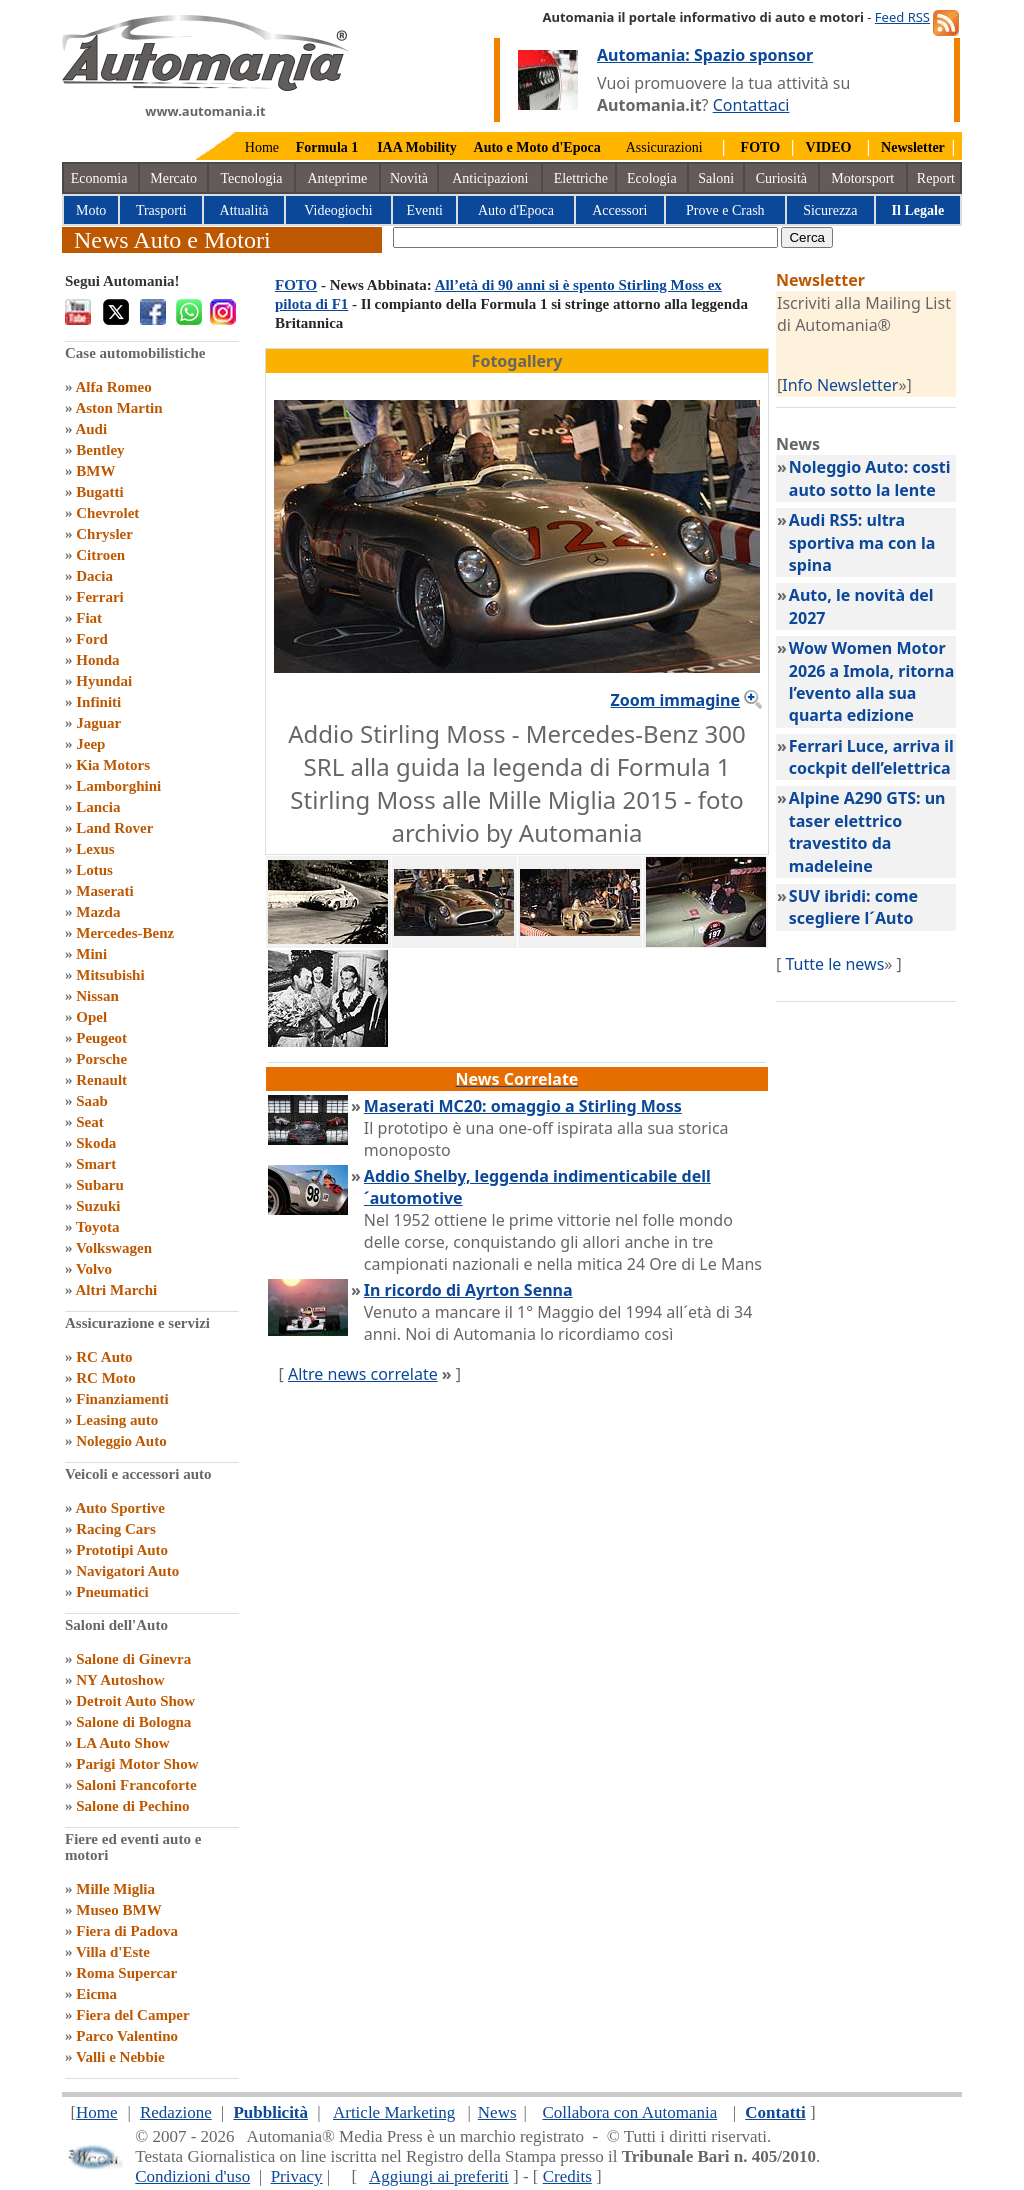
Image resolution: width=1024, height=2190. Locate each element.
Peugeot (101, 1038)
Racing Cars (116, 1529)
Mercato (173, 178)
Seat (90, 1122)
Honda (97, 660)
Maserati (104, 891)
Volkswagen (114, 1248)
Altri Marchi (116, 1290)
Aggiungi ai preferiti (439, 2176)
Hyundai (104, 681)
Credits (567, 2176)
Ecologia (652, 178)
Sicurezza (830, 210)
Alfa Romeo (113, 387)
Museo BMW (118, 1910)
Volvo (94, 1269)
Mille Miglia (115, 1889)
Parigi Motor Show (137, 1764)
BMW (95, 471)
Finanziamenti (122, 1399)
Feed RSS (902, 17)
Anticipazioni (490, 178)
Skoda (96, 1143)
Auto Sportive (120, 1508)
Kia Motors (113, 765)
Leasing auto (117, 1420)
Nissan (97, 996)
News (497, 2112)
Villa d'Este (113, 1952)
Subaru (100, 1185)
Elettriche (581, 178)
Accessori (619, 210)
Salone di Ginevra (133, 1659)
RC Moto (106, 1378)
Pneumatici (112, 1592)
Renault (101, 1080)
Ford (92, 639)
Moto (91, 210)
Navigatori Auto (127, 1571)
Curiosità (781, 178)
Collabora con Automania (630, 2112)
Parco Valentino (127, 2036)
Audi (91, 429)
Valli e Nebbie (120, 2057)
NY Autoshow (120, 1680)
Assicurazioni (664, 147)
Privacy (297, 2176)
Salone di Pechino (132, 1806)
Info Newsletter (840, 385)
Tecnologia (252, 178)
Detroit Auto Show (135, 1701)
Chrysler (104, 534)
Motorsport (862, 178)
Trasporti (161, 210)
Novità (409, 178)
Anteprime (337, 178)
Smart (96, 1164)
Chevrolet (107, 513)
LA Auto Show (122, 1743)
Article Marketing (394, 2112)
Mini (91, 954)
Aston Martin (118, 408)
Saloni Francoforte (136, 1785)
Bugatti (100, 492)
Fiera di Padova (127, 1931)
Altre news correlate (363, 1374)
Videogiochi (338, 210)
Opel (91, 1017)
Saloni (716, 178)
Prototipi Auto (122, 1550)
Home (262, 147)
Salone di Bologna (133, 1722)
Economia (99, 178)
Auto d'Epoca (516, 210)
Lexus (95, 849)
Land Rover (114, 828)
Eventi (424, 210)
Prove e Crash (725, 210)
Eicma (96, 1994)
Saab (92, 1101)
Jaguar (98, 723)
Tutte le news (834, 964)
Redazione (176, 2112)
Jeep (90, 744)
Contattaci (751, 105)
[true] (585, 237)
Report (936, 178)
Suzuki (98, 1206)
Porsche (101, 1059)
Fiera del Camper (132, 2015)
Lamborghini (118, 786)
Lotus (94, 870)
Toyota (98, 1227)
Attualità (244, 210)
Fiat (89, 618)
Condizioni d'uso (192, 2176)
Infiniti (98, 702)
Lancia (98, 807)
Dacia (94, 576)
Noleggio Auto (121, 1441)
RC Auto (104, 1357)
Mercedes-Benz (125, 933)
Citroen (100, 555)
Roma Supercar (126, 1973)
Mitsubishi (110, 975)
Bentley (100, 450)
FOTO (296, 285)
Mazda (98, 912)
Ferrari (99, 597)
